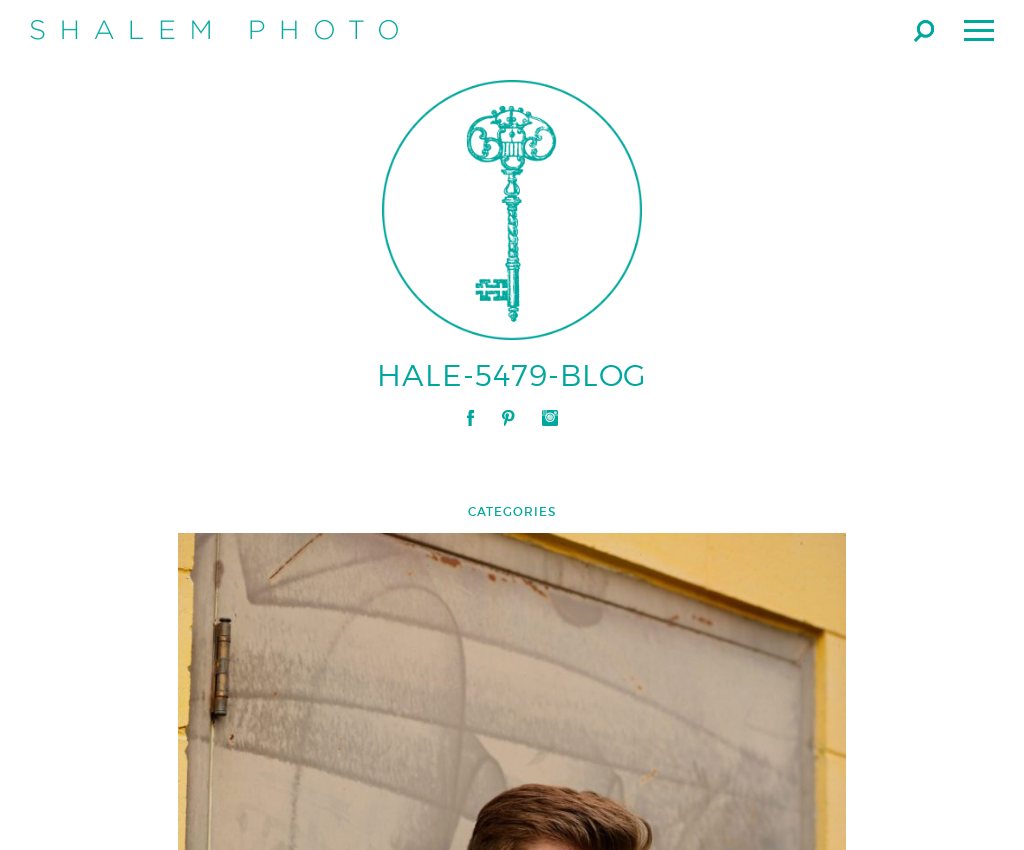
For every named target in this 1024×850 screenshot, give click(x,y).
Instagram (550, 418)
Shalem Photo (214, 30)
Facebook (470, 418)
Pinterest (508, 418)
